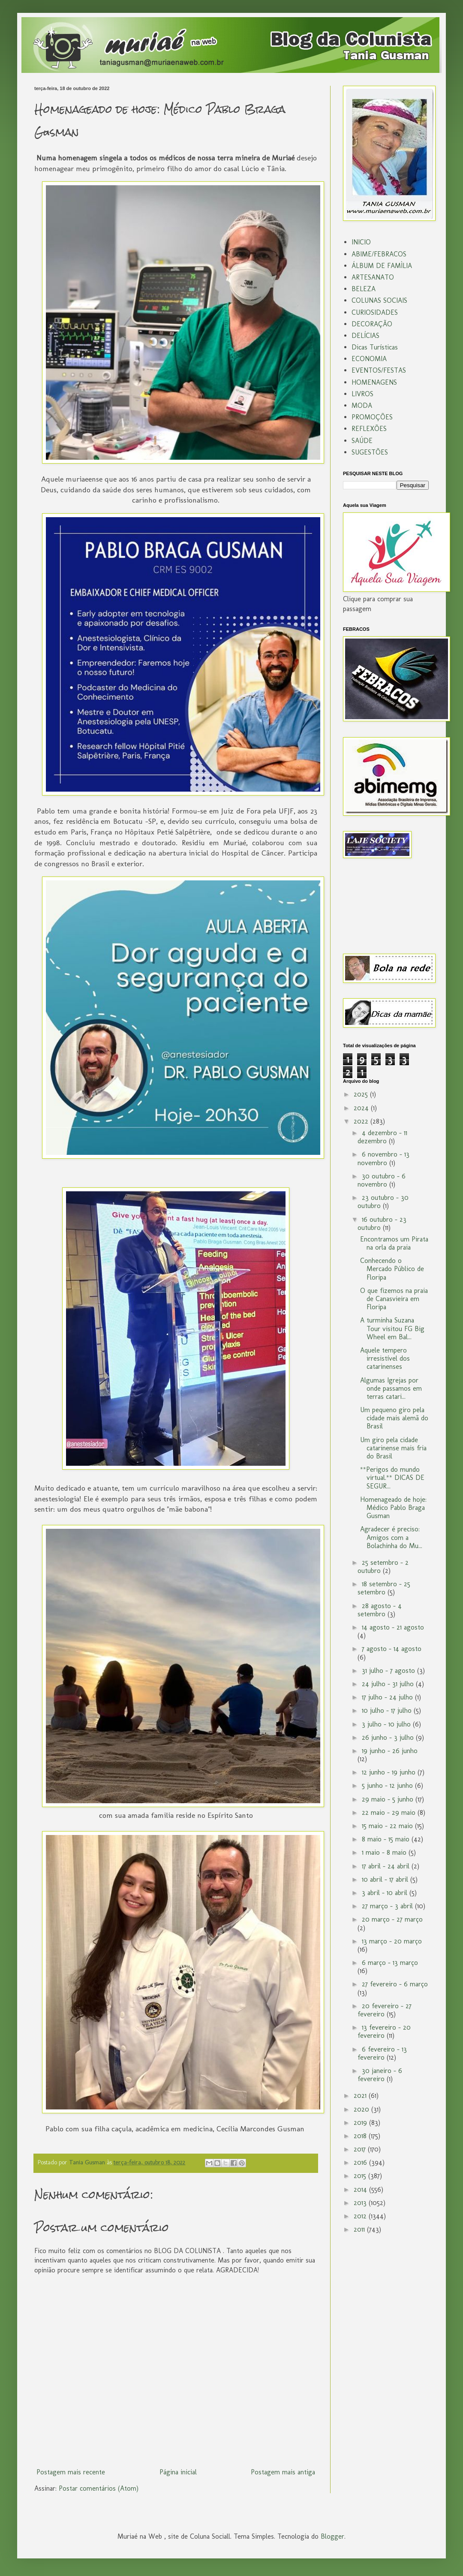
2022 (362, 1121)
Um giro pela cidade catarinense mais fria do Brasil (393, 1448)
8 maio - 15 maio (387, 1839)
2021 (361, 2095)
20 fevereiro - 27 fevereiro (385, 2010)
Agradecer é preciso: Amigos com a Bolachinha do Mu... (391, 1537)
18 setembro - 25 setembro (384, 1588)
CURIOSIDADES (375, 312)
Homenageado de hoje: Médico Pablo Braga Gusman (393, 1507)
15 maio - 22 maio (388, 1826)
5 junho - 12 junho (388, 1785)
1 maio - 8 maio (385, 1852)
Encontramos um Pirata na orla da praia (394, 1243)
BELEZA (364, 289)
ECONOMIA (369, 359)
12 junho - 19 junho (390, 1772)
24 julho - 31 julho (389, 1684)
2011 (360, 2229)
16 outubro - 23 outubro (382, 1223)
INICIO (361, 242)
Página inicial (178, 2472)
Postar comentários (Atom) (98, 2488)
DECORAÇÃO (372, 324)
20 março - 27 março (392, 1919)
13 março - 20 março (392, 1941)
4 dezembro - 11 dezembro (382, 1137)
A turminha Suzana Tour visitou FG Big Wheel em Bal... (392, 1328)
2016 (361, 2162)
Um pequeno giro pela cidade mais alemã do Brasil (394, 1418)
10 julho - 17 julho (388, 1710)
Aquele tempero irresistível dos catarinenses (385, 1358)
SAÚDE (362, 441)
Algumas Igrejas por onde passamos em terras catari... (391, 1388)
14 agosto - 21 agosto (393, 1627)
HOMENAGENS (374, 382)
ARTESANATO (373, 277)
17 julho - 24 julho (388, 1697)
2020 (362, 2109)
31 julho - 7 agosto (389, 1670)
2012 (361, 2216)
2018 (361, 2136)
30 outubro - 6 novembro (382, 1180)
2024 (362, 1108)
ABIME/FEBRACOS (379, 254)
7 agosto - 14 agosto (391, 1649)
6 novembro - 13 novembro (383, 1158)
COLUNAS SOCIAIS (379, 300)
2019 (361, 2122)
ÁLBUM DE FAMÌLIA (382, 266)
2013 (361, 2203)
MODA (362, 405)
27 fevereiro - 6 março (395, 1984)
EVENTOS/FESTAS (379, 370)
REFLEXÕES (369, 429)
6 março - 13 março (390, 1962)
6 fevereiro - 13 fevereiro (382, 2053)
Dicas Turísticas (375, 347)
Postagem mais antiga (283, 2472)
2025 (362, 1094)
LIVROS (362, 394)
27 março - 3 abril (388, 1906)
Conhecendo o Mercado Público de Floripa (392, 1268)
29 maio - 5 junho (388, 1799)
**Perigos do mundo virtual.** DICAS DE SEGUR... (392, 1477)
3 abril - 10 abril (385, 1893)
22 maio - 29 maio (390, 1812)
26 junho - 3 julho (389, 1737)
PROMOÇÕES (372, 417)
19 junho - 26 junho (390, 1751)
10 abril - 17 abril (386, 1879)
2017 (361, 2149)
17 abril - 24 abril (387, 1866)
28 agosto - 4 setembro (380, 1610)
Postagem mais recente (70, 2472)
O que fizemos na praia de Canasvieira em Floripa (394, 1298)
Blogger (332, 2536)
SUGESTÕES (370, 452)
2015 (361, 2176)
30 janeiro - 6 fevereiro (380, 2075)
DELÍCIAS (365, 335)
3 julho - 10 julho (387, 1724)
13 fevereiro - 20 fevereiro (384, 2031)
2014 (361, 2189)
